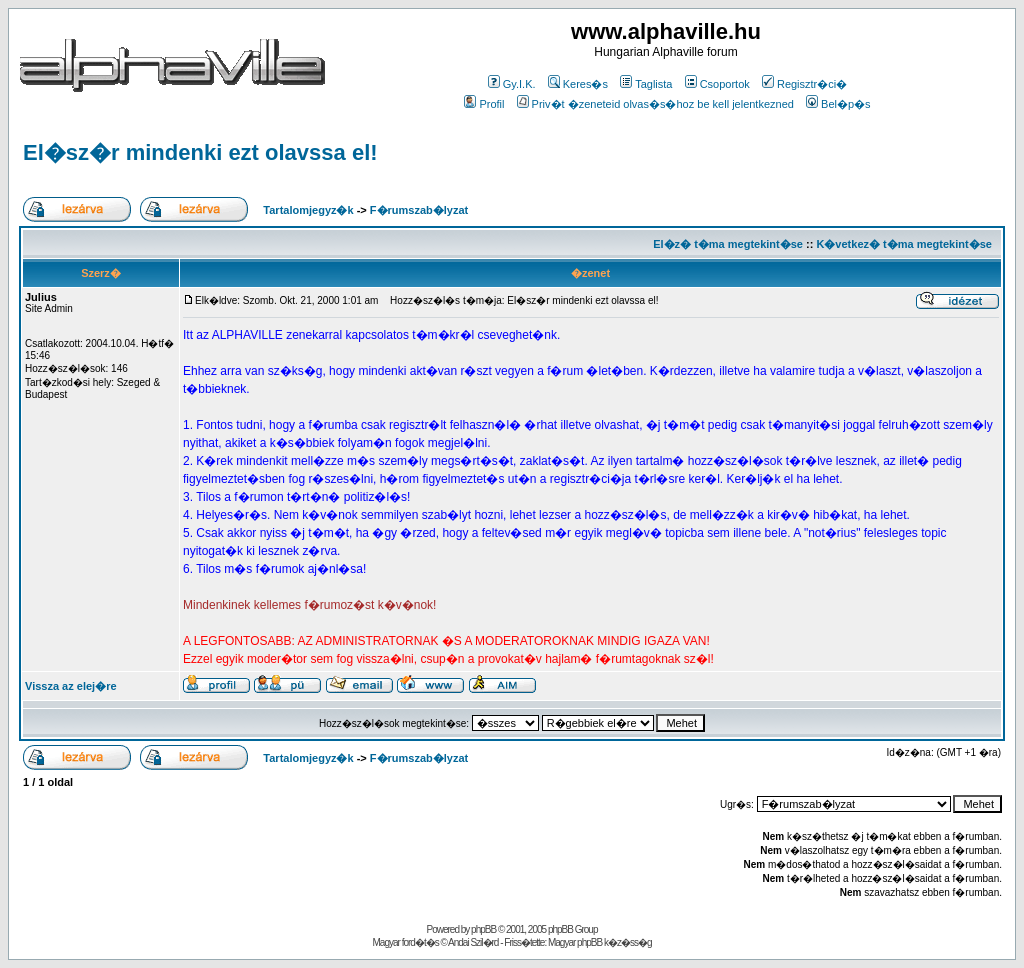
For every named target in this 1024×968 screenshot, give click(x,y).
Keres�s (578, 84)
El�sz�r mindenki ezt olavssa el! (200, 152)
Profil (484, 104)
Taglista (646, 84)
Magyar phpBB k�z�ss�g (600, 942)
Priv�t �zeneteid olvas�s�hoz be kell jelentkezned (655, 104)
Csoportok (717, 84)
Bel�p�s (838, 104)
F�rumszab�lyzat (419, 210)
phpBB (483, 929)
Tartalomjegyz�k (308, 210)
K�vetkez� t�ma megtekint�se (903, 244)
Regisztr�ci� (804, 84)
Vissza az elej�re (71, 686)
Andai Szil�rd (473, 942)
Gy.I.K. (512, 84)
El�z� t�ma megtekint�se (728, 244)
